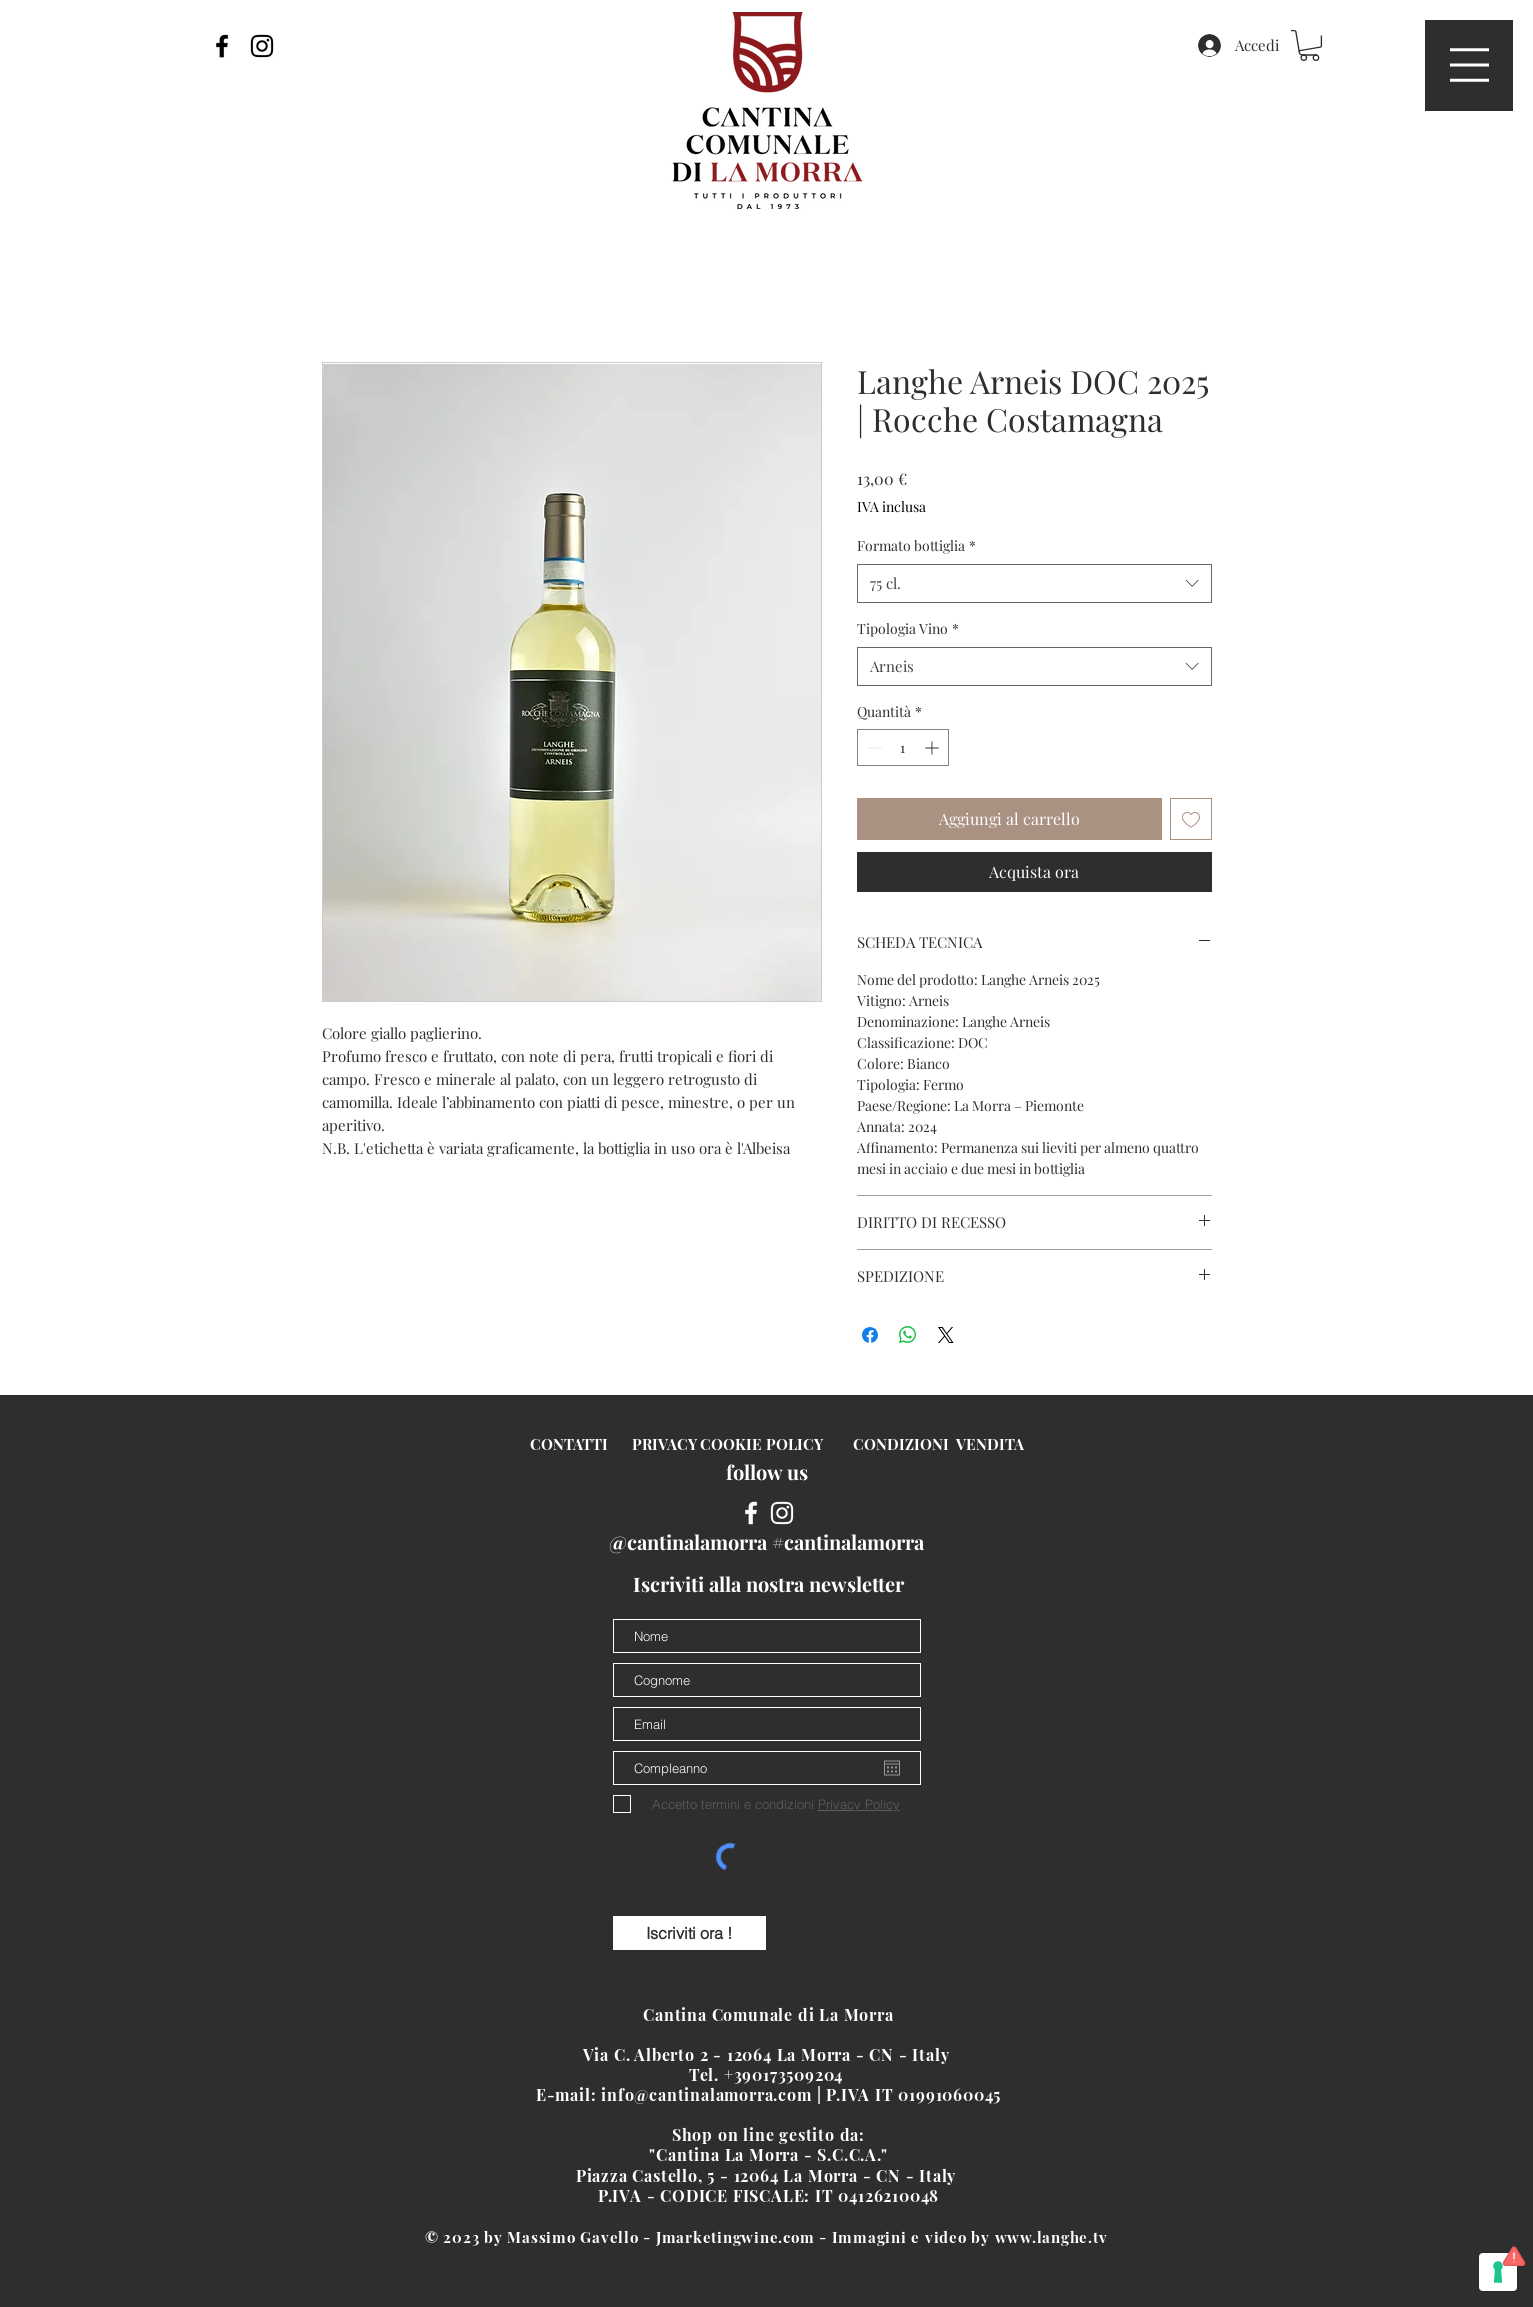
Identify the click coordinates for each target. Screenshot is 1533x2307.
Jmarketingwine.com (735, 2237)
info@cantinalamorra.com (706, 2094)
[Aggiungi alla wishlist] (1191, 819)
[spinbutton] (903, 747)
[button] (1469, 65)
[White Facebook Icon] (751, 1513)
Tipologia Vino (908, 628)
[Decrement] (872, 747)
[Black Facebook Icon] (222, 46)
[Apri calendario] (892, 1768)
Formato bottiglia (916, 545)
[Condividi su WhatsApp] (908, 1335)
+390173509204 (786, 2074)
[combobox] (1034, 583)
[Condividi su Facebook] (870, 1335)
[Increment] (933, 747)
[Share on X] (946, 1335)
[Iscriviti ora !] (689, 1933)
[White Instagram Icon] (782, 1513)
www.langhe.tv (1051, 2237)
